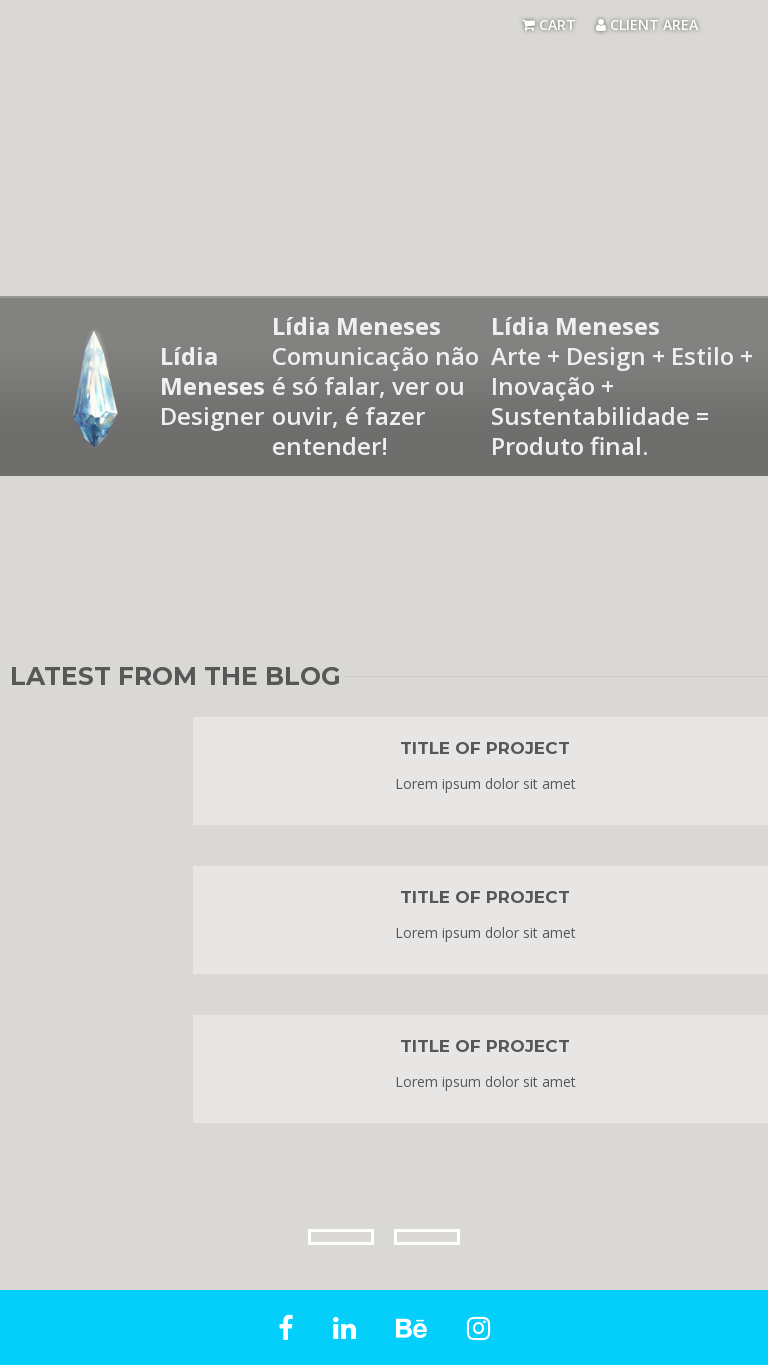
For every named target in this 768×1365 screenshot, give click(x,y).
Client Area (647, 24)
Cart (549, 24)
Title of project (485, 748)
